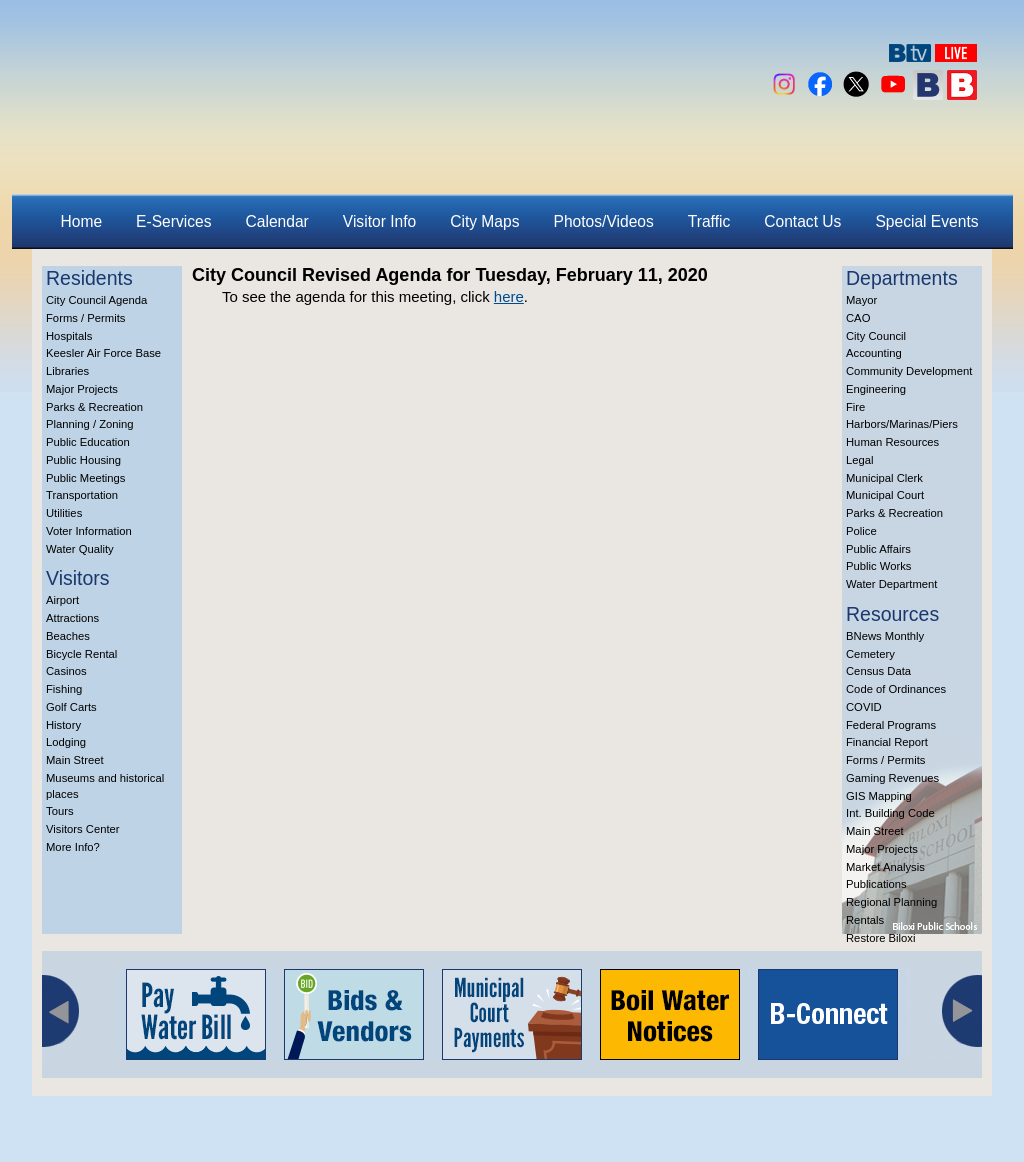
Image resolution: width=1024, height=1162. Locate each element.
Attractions (72, 618)
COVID (864, 707)
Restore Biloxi (880, 938)
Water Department (892, 584)
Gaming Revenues (892, 778)
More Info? (73, 847)
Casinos (66, 671)
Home (82, 221)
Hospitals (69, 336)
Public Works (878, 566)
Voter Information (89, 531)
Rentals (865, 920)
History (63, 725)
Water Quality (80, 549)
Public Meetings (85, 478)
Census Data (878, 671)
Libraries (67, 371)
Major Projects (82, 389)
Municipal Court (885, 495)
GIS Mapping (879, 796)
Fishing (64, 689)
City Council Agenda (96, 300)
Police (861, 531)
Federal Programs (891, 725)
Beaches (68, 636)
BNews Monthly (885, 636)
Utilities (64, 513)
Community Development (909, 371)
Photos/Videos (604, 221)
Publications (876, 884)
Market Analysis (885, 867)
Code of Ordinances (896, 689)
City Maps (484, 221)
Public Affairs (878, 549)
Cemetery (870, 654)
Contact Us (802, 221)
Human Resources (892, 442)
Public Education (88, 442)
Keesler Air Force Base (103, 353)
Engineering (876, 389)
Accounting (874, 353)
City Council (876, 336)
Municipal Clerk (884, 478)
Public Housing (83, 460)
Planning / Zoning (90, 424)
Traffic (709, 221)
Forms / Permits (85, 318)
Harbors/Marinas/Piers (902, 424)
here (509, 296)
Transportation (82, 495)
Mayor (861, 300)
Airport (62, 600)
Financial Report (887, 742)
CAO (858, 318)
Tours (60, 811)
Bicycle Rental (81, 654)
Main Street (75, 760)
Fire (855, 407)
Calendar (277, 221)
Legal (860, 460)
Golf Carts (71, 707)
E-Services (173, 221)
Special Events (926, 221)
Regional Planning (891, 902)
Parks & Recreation (94, 407)
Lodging (66, 742)
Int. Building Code (890, 813)
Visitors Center (83, 829)
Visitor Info (379, 221)
